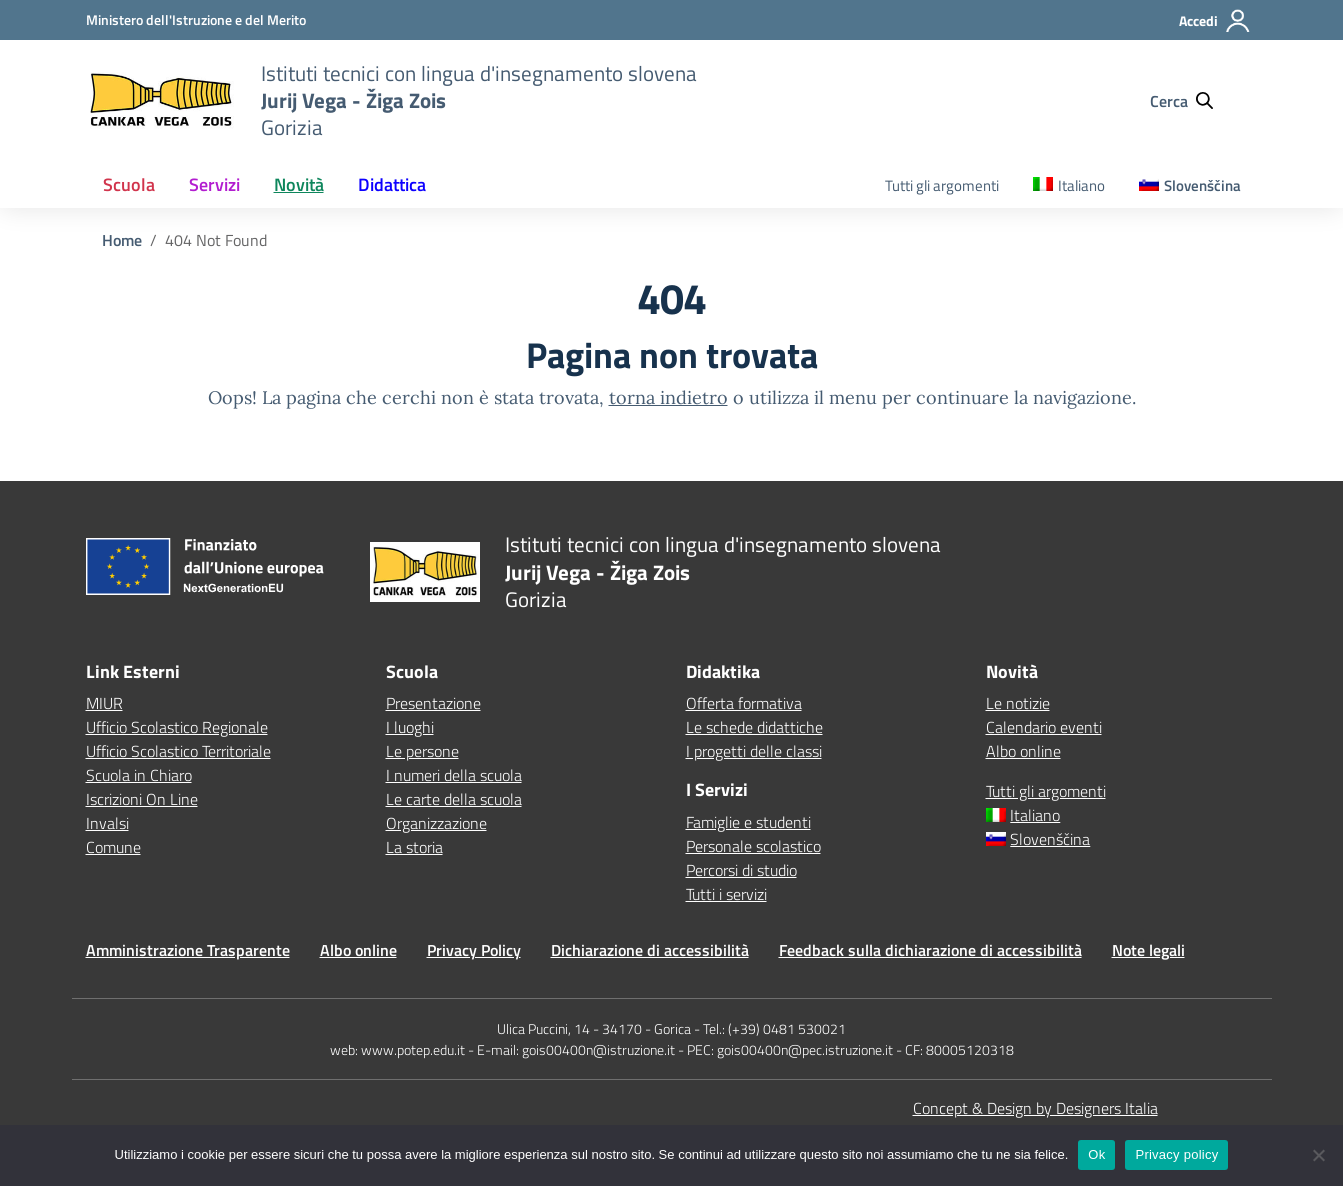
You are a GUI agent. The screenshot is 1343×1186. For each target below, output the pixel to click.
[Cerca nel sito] (1191, 101)
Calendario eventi (1044, 727)
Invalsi (107, 823)
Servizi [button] (214, 184)
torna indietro (668, 397)
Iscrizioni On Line (142, 799)
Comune (113, 847)
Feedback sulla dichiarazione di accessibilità (930, 950)
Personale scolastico (753, 846)
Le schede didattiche (754, 727)
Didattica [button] (392, 184)
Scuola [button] (129, 184)
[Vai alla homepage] (161, 100)
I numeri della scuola (454, 775)
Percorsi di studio (741, 870)
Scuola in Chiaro (139, 775)
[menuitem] (1069, 186)
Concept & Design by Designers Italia (1035, 1108)
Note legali (1148, 950)
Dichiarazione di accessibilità (650, 950)
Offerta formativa (744, 703)
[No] (1318, 1155)
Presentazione (433, 703)
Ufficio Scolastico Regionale (177, 727)
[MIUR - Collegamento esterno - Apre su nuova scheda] (196, 19)
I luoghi (410, 727)
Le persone (422, 751)
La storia (414, 847)
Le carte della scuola (454, 799)
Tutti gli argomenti (942, 185)
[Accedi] (1215, 29)
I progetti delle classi (754, 751)
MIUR (104, 703)
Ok (1096, 1154)
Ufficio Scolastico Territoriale (178, 751)
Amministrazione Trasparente (188, 950)
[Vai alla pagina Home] (122, 240)
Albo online (1023, 751)
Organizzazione (436, 823)
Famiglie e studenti (748, 822)
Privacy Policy (474, 950)
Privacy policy (1176, 1154)
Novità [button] (299, 184)
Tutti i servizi (726, 894)
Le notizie (1018, 703)
